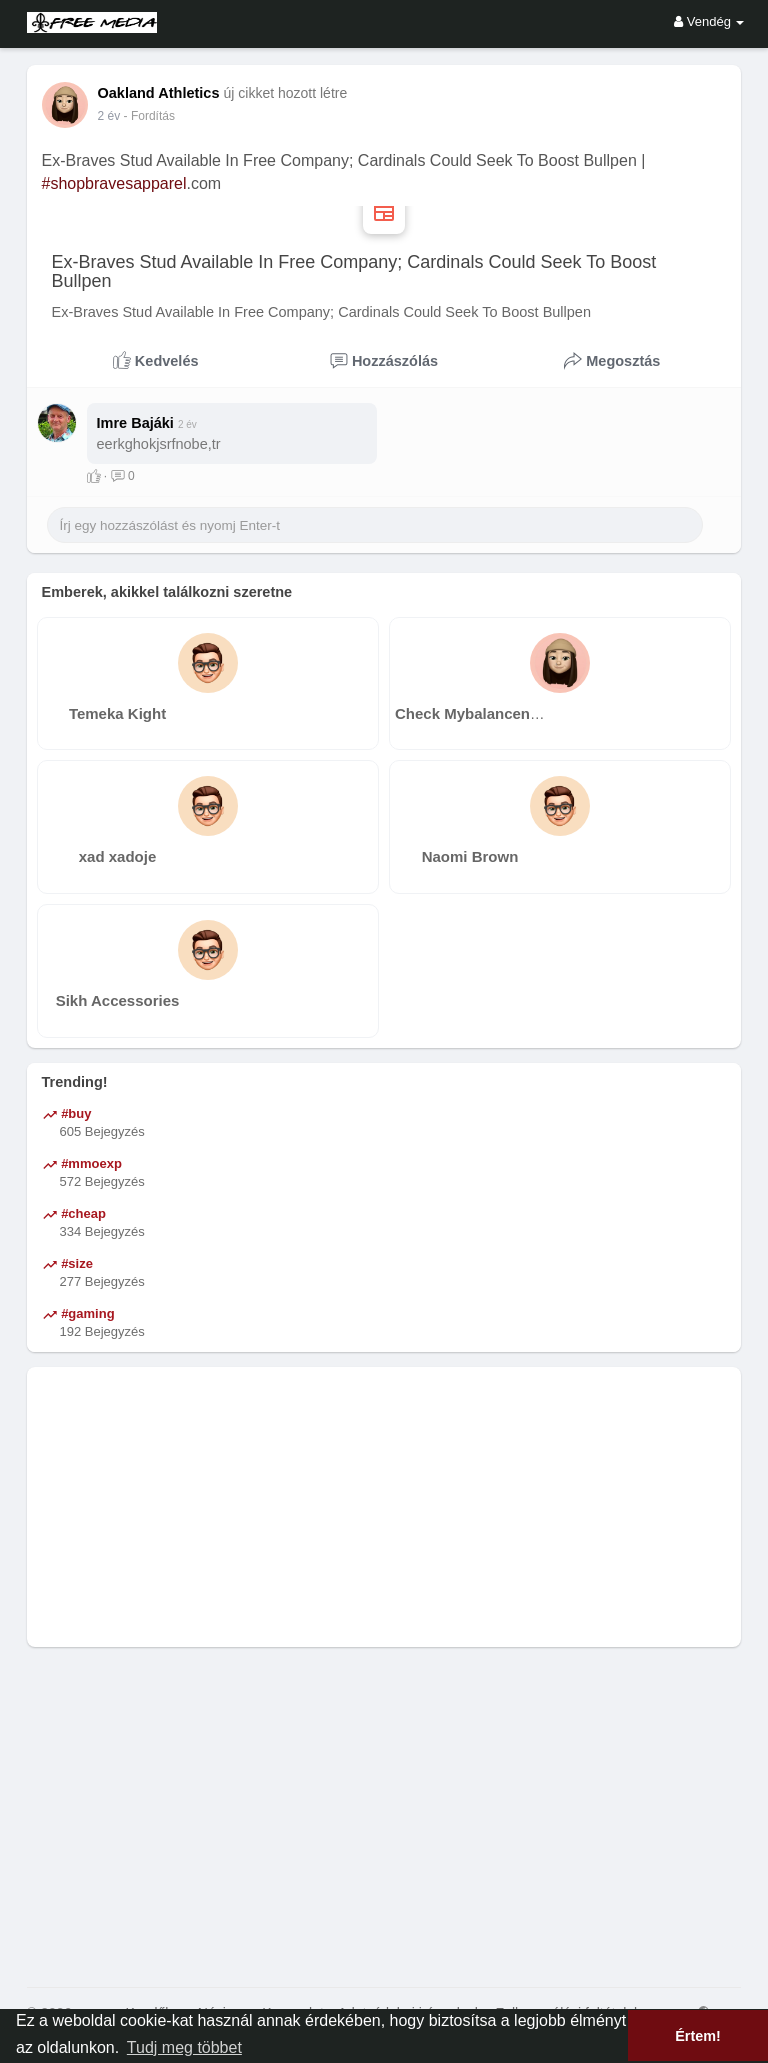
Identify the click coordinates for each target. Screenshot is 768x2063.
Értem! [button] (698, 2036)
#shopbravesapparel (114, 183)
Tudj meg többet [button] (184, 2047)
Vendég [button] (709, 21)
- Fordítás (149, 116)
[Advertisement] (384, 1507)
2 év (109, 116)
